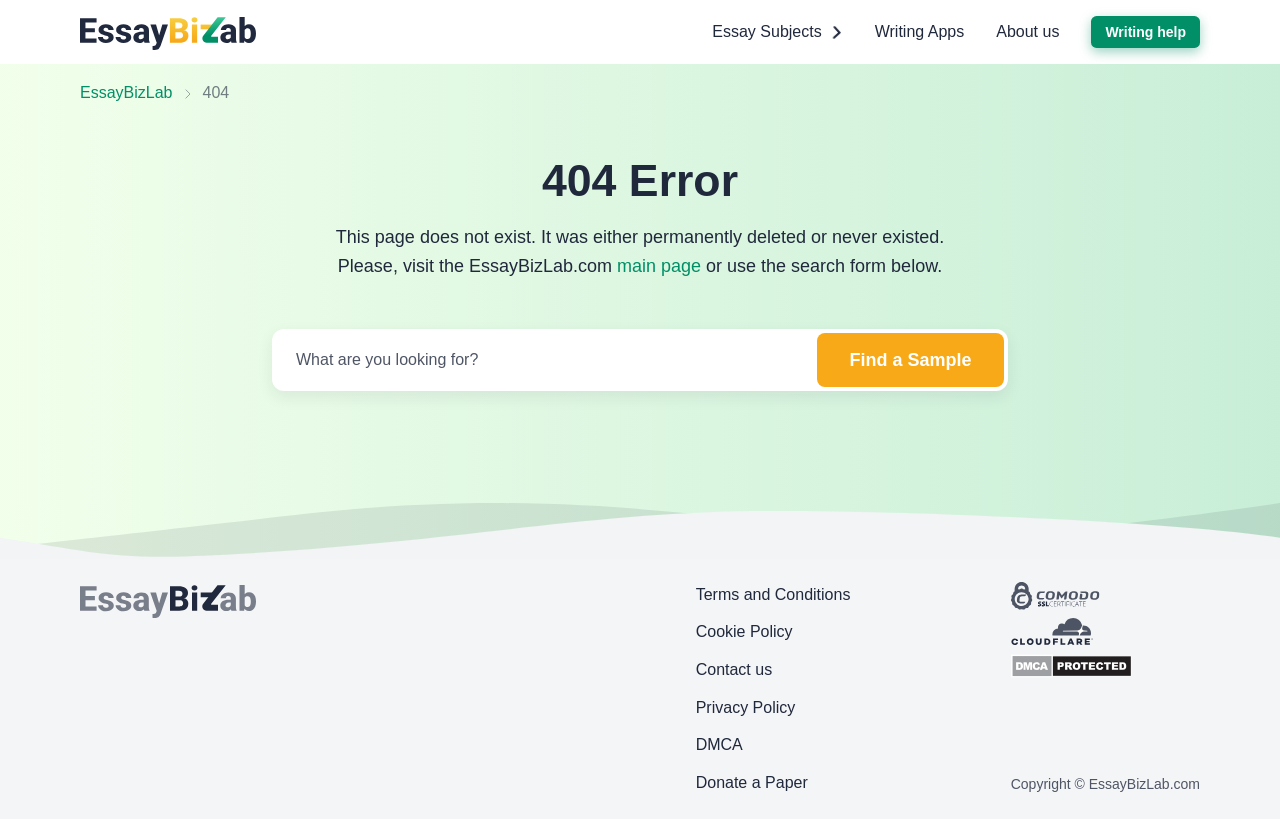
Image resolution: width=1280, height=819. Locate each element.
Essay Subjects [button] (777, 32)
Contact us (734, 669)
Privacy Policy (746, 707)
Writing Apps (920, 31)
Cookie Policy (744, 631)
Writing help (1145, 32)
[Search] (542, 360)
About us (1027, 31)
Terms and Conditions (773, 594)
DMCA (719, 744)
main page (659, 266)
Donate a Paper (752, 782)
